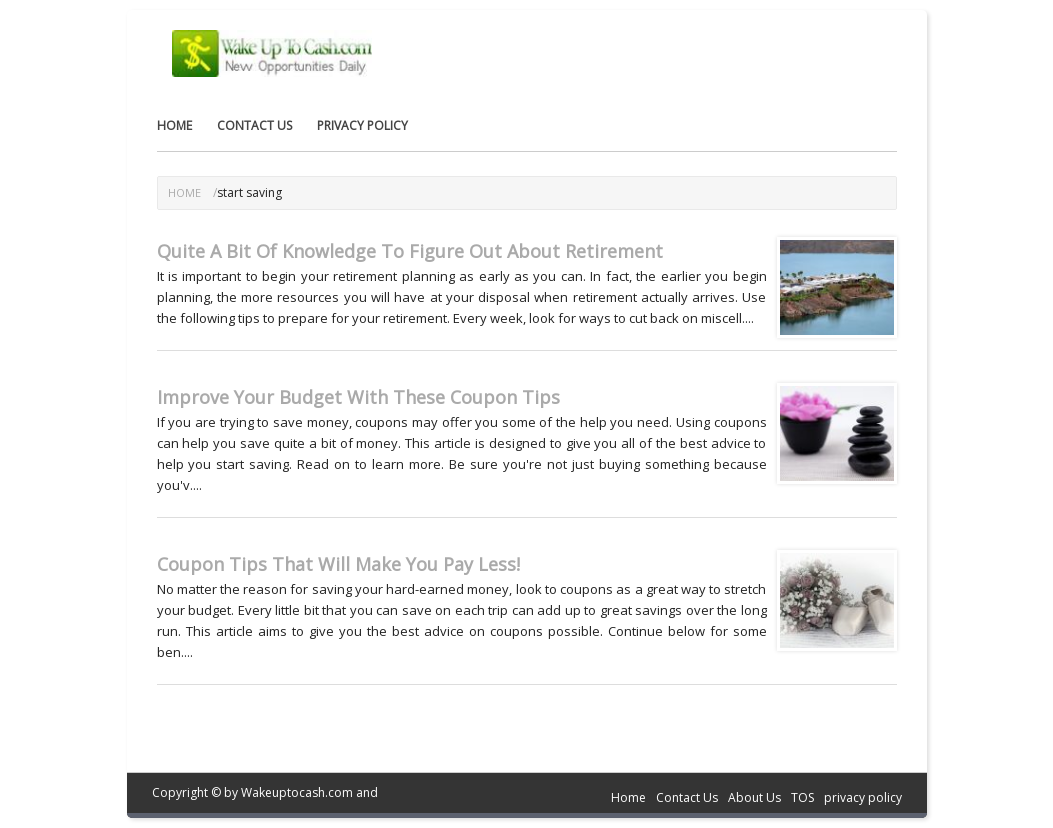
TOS (802, 797)
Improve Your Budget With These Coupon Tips (358, 397)
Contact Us (254, 125)
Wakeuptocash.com (297, 792)
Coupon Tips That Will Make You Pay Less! (338, 564)
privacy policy (362, 125)
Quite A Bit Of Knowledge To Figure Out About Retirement (410, 251)
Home (174, 125)
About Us (754, 797)
